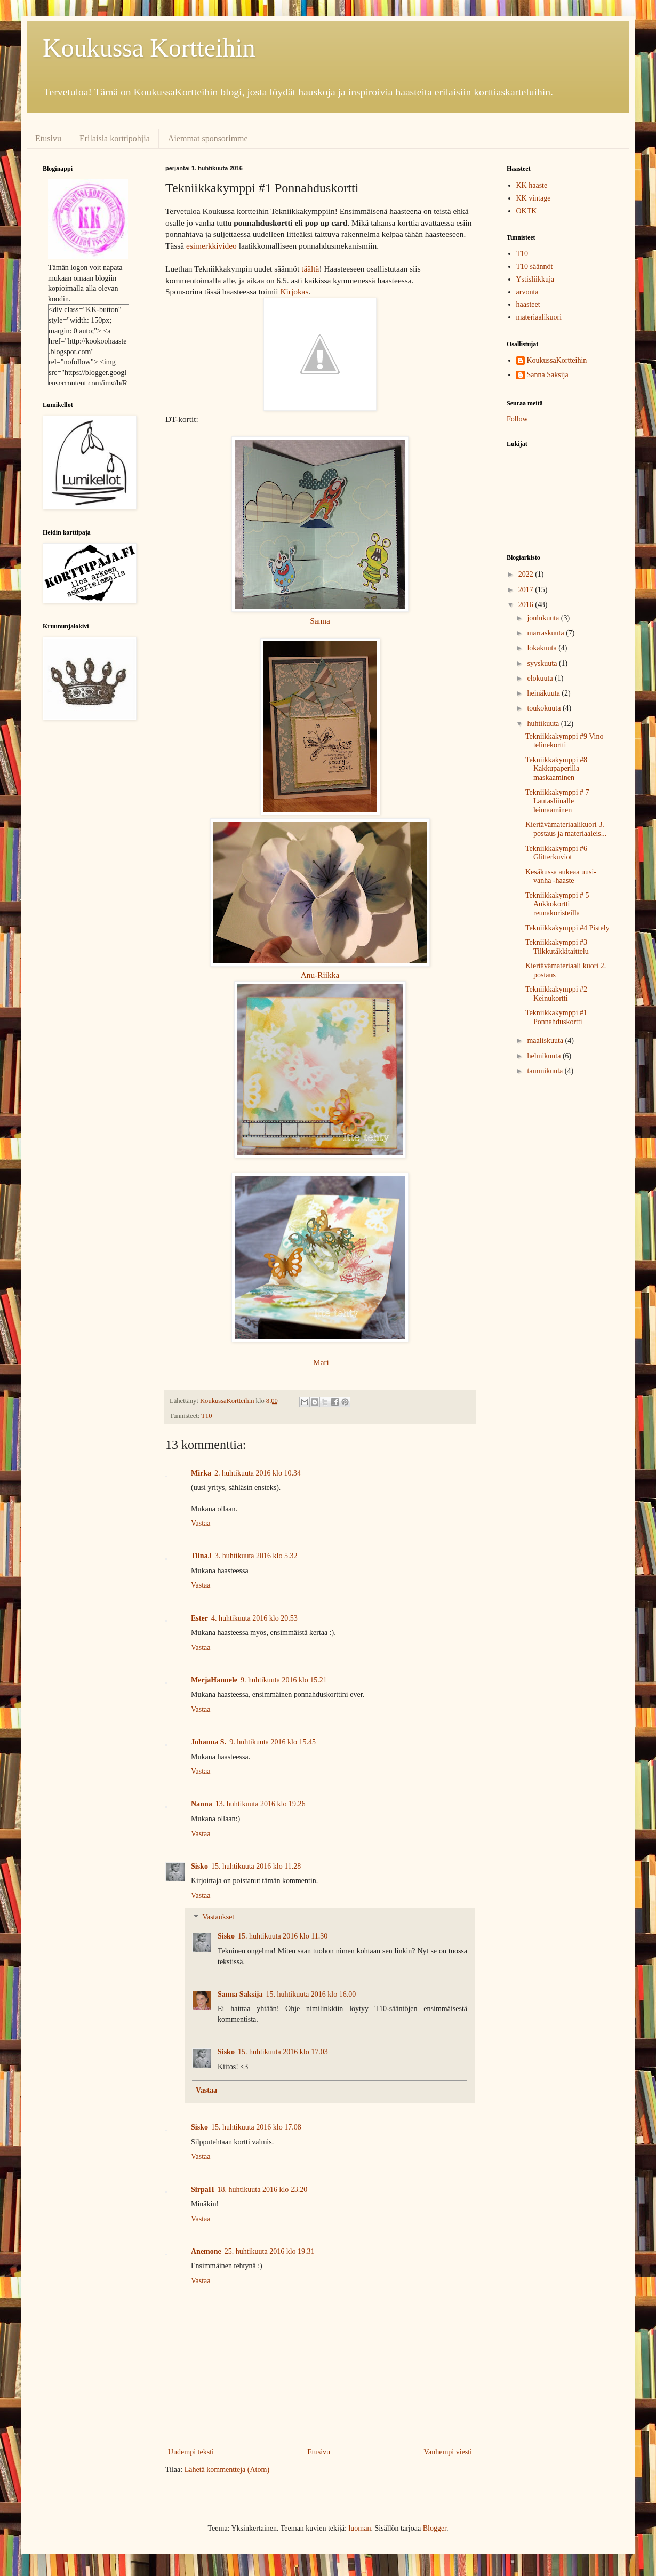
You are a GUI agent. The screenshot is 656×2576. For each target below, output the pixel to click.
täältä (310, 268)
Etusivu (48, 138)
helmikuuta (545, 1056)
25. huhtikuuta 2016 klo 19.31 (270, 2251)
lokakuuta (542, 648)
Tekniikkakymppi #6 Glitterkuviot (556, 853)
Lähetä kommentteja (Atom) (227, 2470)
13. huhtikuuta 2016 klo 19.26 (260, 1804)
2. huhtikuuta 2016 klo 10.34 (257, 1473)
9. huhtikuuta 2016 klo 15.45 (272, 1742)
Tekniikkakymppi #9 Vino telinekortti (564, 740)
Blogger (434, 2528)
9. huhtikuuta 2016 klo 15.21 (284, 1680)
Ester (199, 1618)
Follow (517, 419)
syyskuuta (543, 663)
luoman (359, 2528)
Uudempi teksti (191, 2452)
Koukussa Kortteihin (149, 48)
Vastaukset (218, 1917)
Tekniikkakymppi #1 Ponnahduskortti (556, 1017)
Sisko (199, 1866)
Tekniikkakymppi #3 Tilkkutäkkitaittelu (557, 946)
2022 (526, 574)
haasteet (528, 304)
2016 (526, 605)
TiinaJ (201, 1556)
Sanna (320, 620)
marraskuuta (546, 633)
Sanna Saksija (240, 1994)
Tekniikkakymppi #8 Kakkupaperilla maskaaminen (556, 769)
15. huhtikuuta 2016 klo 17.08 (256, 2127)
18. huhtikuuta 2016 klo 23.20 (263, 2190)
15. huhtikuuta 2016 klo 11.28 (256, 1866)
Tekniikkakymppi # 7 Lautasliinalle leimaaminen (557, 801)
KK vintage (533, 198)
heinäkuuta (544, 693)
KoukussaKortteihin (557, 360)
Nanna (201, 1804)
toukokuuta (545, 708)
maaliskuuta (546, 1040)
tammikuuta (545, 1071)
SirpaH (202, 2190)
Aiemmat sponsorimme (208, 138)
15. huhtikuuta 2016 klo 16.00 (311, 1994)
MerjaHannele (214, 1680)
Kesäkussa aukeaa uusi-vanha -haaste (560, 876)
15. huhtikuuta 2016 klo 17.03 (283, 2052)
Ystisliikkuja (535, 279)
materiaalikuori (539, 317)
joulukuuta (544, 618)
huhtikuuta (544, 724)
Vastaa (201, 1523)
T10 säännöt (534, 266)
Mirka (201, 1473)
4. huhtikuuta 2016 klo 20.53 (254, 1618)
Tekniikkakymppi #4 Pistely (567, 928)
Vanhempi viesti (447, 2452)
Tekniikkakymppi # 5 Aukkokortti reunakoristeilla (557, 904)
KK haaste (532, 185)
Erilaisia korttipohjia (114, 138)
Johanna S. (208, 1742)
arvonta (527, 292)
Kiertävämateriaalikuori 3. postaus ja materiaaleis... (565, 829)
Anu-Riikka (320, 974)
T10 (206, 1415)
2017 (526, 590)
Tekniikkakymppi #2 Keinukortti (556, 993)
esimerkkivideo (211, 245)
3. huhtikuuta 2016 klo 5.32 (256, 1556)
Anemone (206, 2251)
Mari (321, 1362)
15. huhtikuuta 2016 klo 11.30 (282, 1936)
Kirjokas (294, 291)
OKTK (526, 211)
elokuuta (541, 678)
